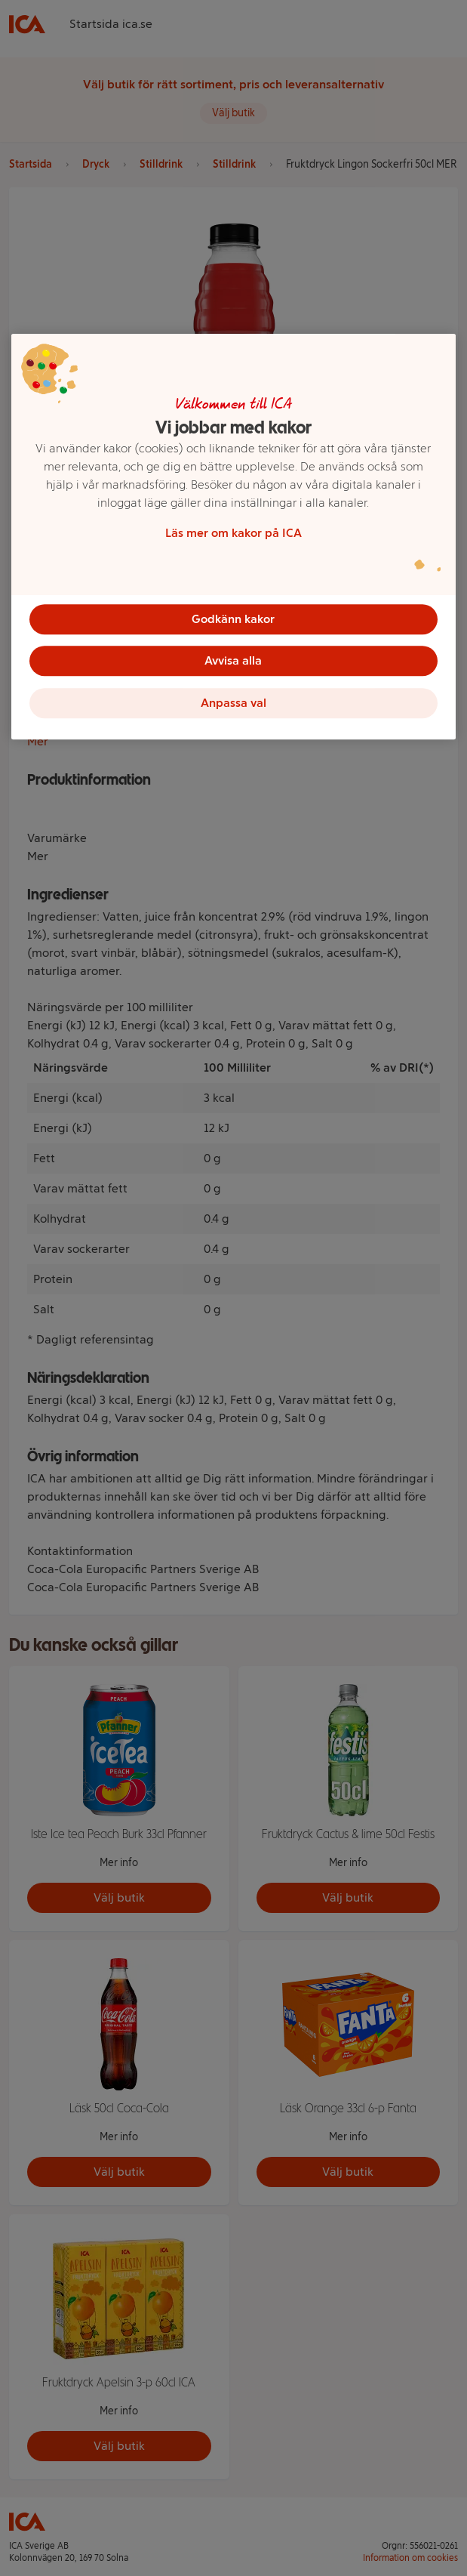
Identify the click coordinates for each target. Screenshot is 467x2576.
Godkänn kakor (233, 619)
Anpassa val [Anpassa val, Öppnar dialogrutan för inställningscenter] (233, 703)
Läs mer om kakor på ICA (233, 533)
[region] (233, 537)
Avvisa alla (233, 661)
